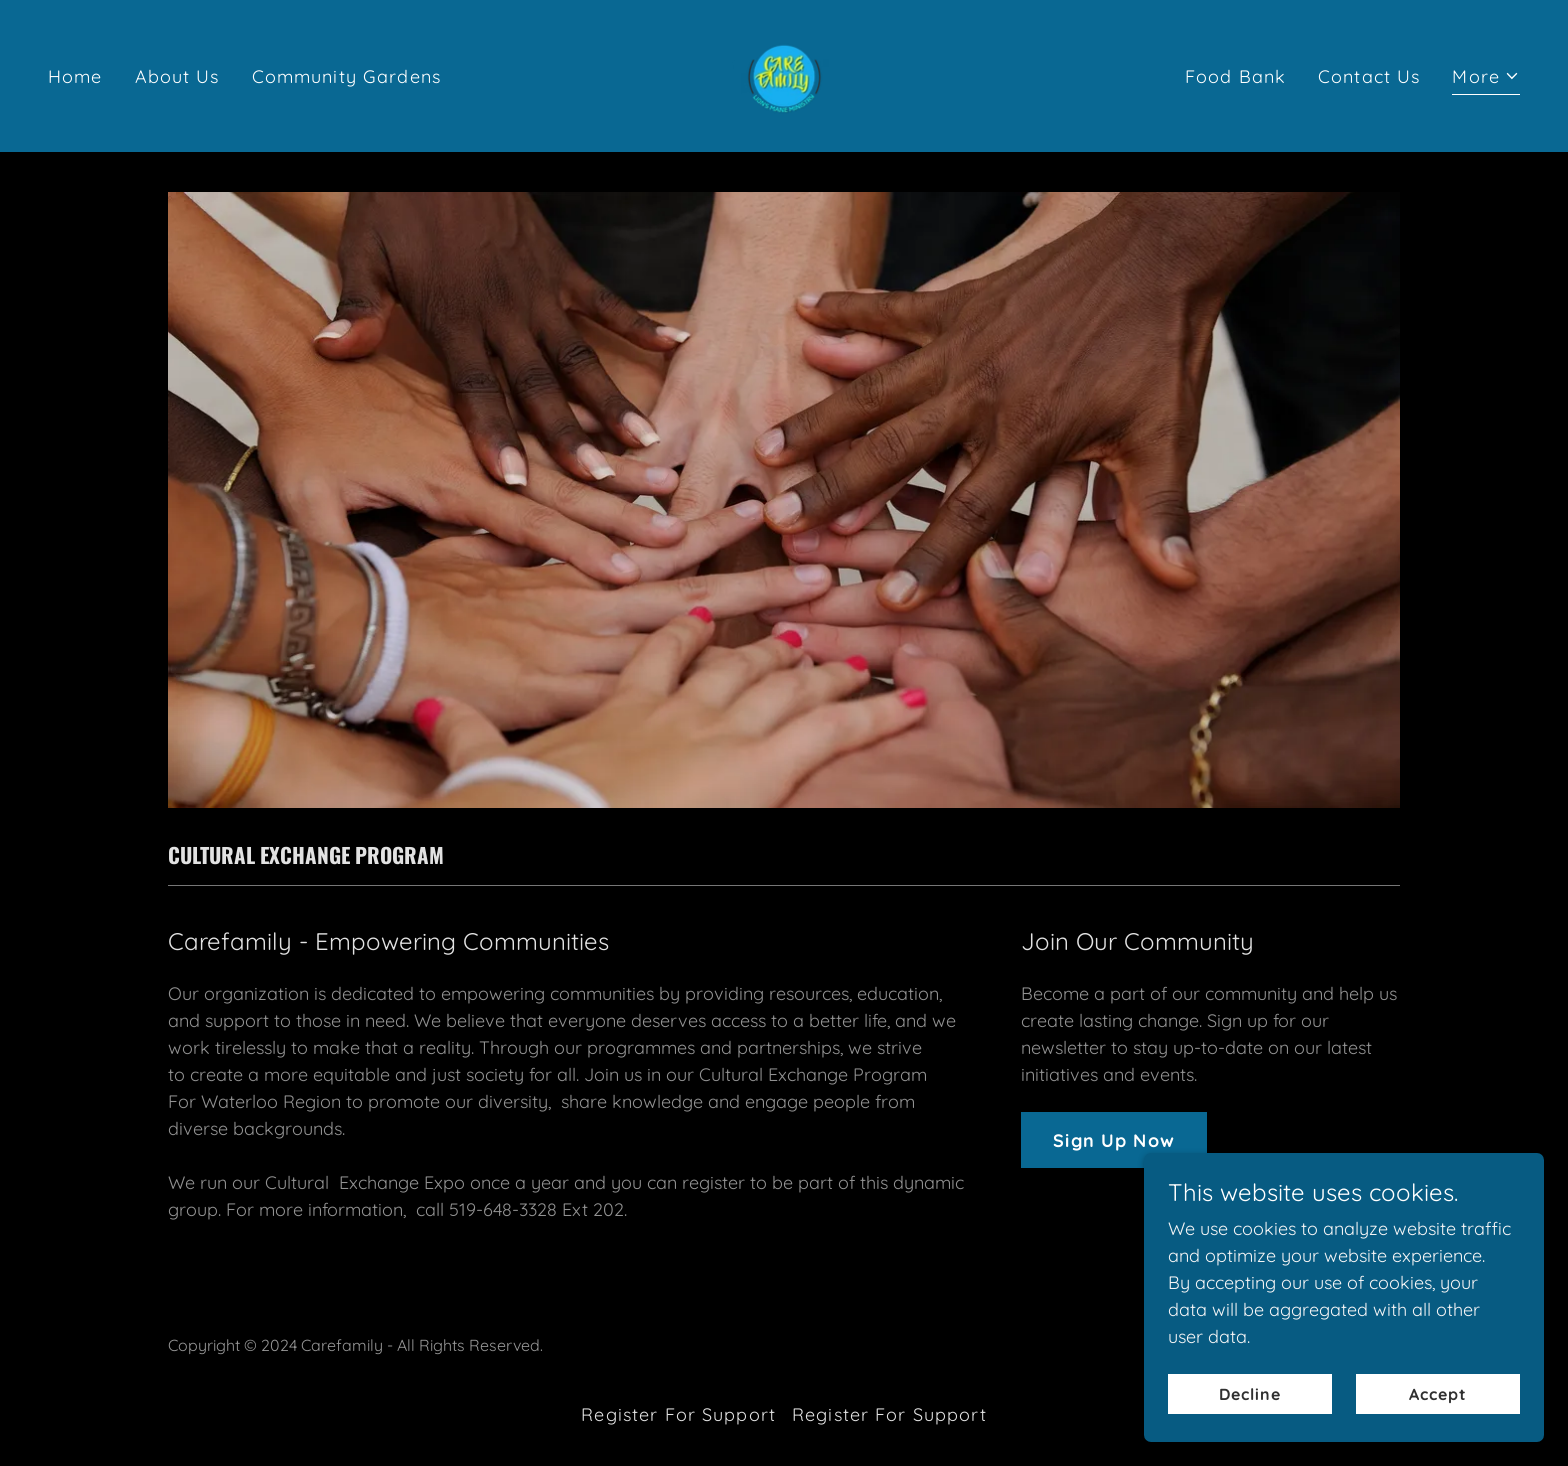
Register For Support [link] (678, 1414)
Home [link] (75, 76)
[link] (784, 74)
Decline (1250, 1435)
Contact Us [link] (1369, 76)
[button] (1486, 79)
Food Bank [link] (1235, 76)
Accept (1438, 1435)
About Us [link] (177, 76)
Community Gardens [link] (346, 76)
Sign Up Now (1113, 1140)
